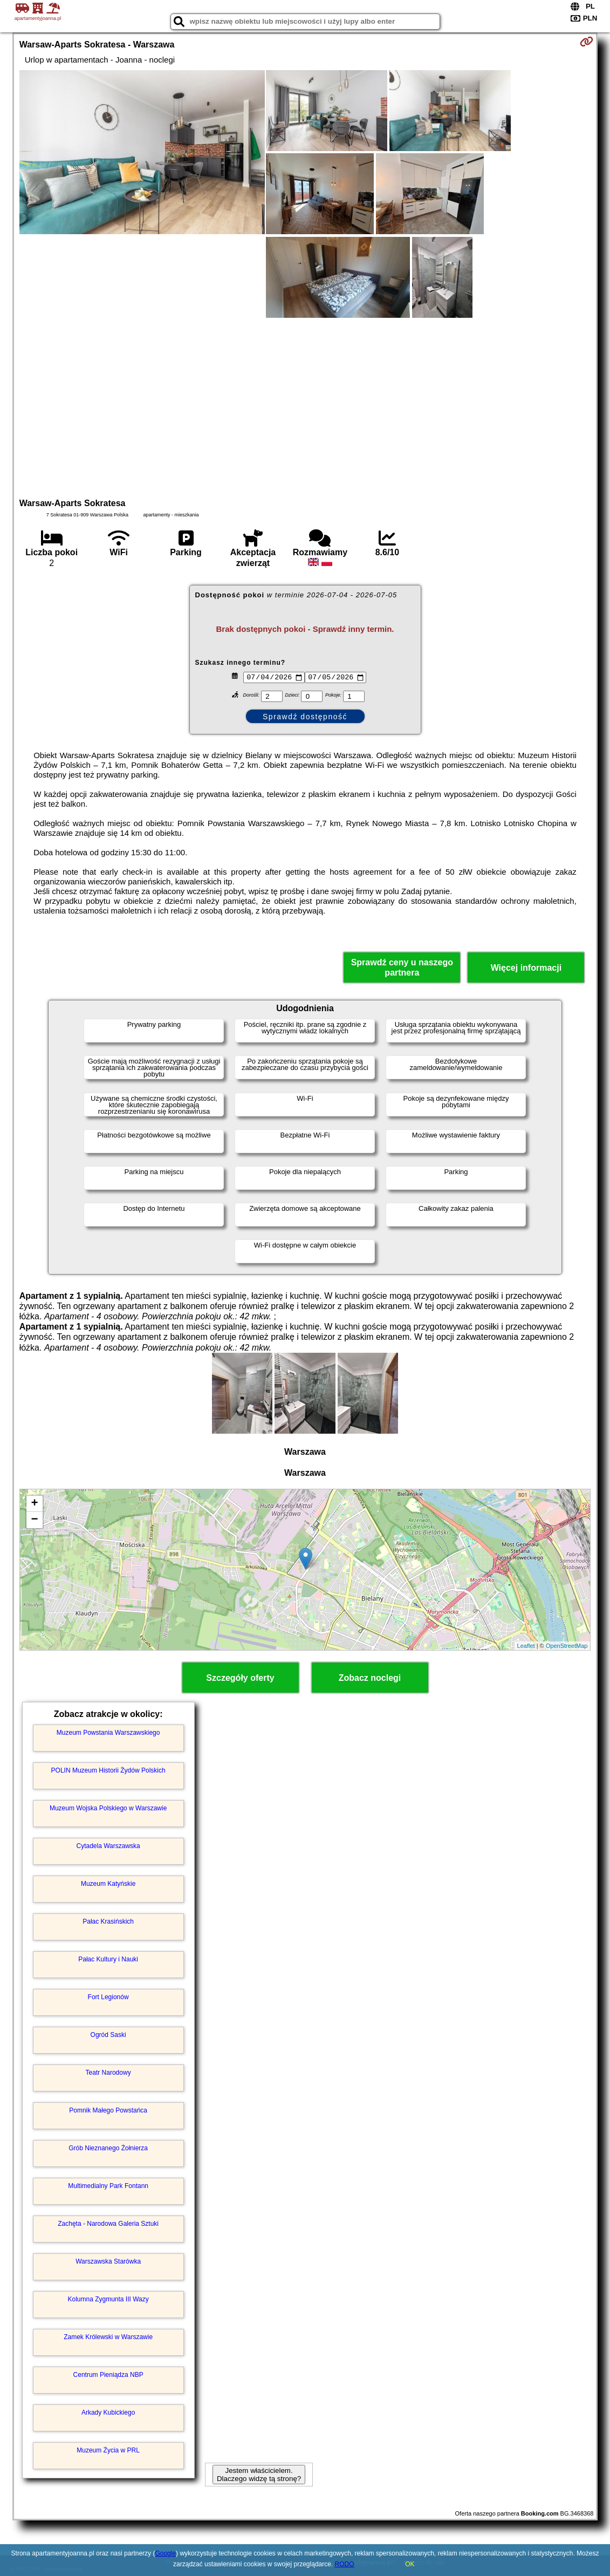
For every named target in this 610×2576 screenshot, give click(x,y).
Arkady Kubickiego (108, 2412)
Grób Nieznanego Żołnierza (108, 2148)
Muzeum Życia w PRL (108, 2450)
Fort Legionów (108, 1997)
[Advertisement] (305, 406)
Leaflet (526, 1646)
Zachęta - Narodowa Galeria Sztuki (108, 2223)
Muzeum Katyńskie (108, 1883)
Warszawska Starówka (108, 2261)
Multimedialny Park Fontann (108, 2186)
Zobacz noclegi (370, 1677)
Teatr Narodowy (108, 2072)
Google (165, 2553)
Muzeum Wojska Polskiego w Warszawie (108, 1808)
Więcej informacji (526, 967)
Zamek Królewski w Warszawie (108, 2337)
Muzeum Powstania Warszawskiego (108, 1732)
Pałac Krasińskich (108, 1921)
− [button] (34, 1520)
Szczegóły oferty (240, 1677)
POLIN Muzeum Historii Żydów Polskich (108, 1770)
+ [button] (34, 1504)
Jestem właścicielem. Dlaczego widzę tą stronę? (259, 2474)
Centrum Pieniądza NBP (108, 2375)
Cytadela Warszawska (108, 1846)
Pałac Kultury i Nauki (108, 1959)
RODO (344, 2564)
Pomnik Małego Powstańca (108, 2110)
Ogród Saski (108, 2035)
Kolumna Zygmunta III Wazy (107, 2299)
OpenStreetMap (567, 1646)
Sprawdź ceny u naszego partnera (402, 967)
